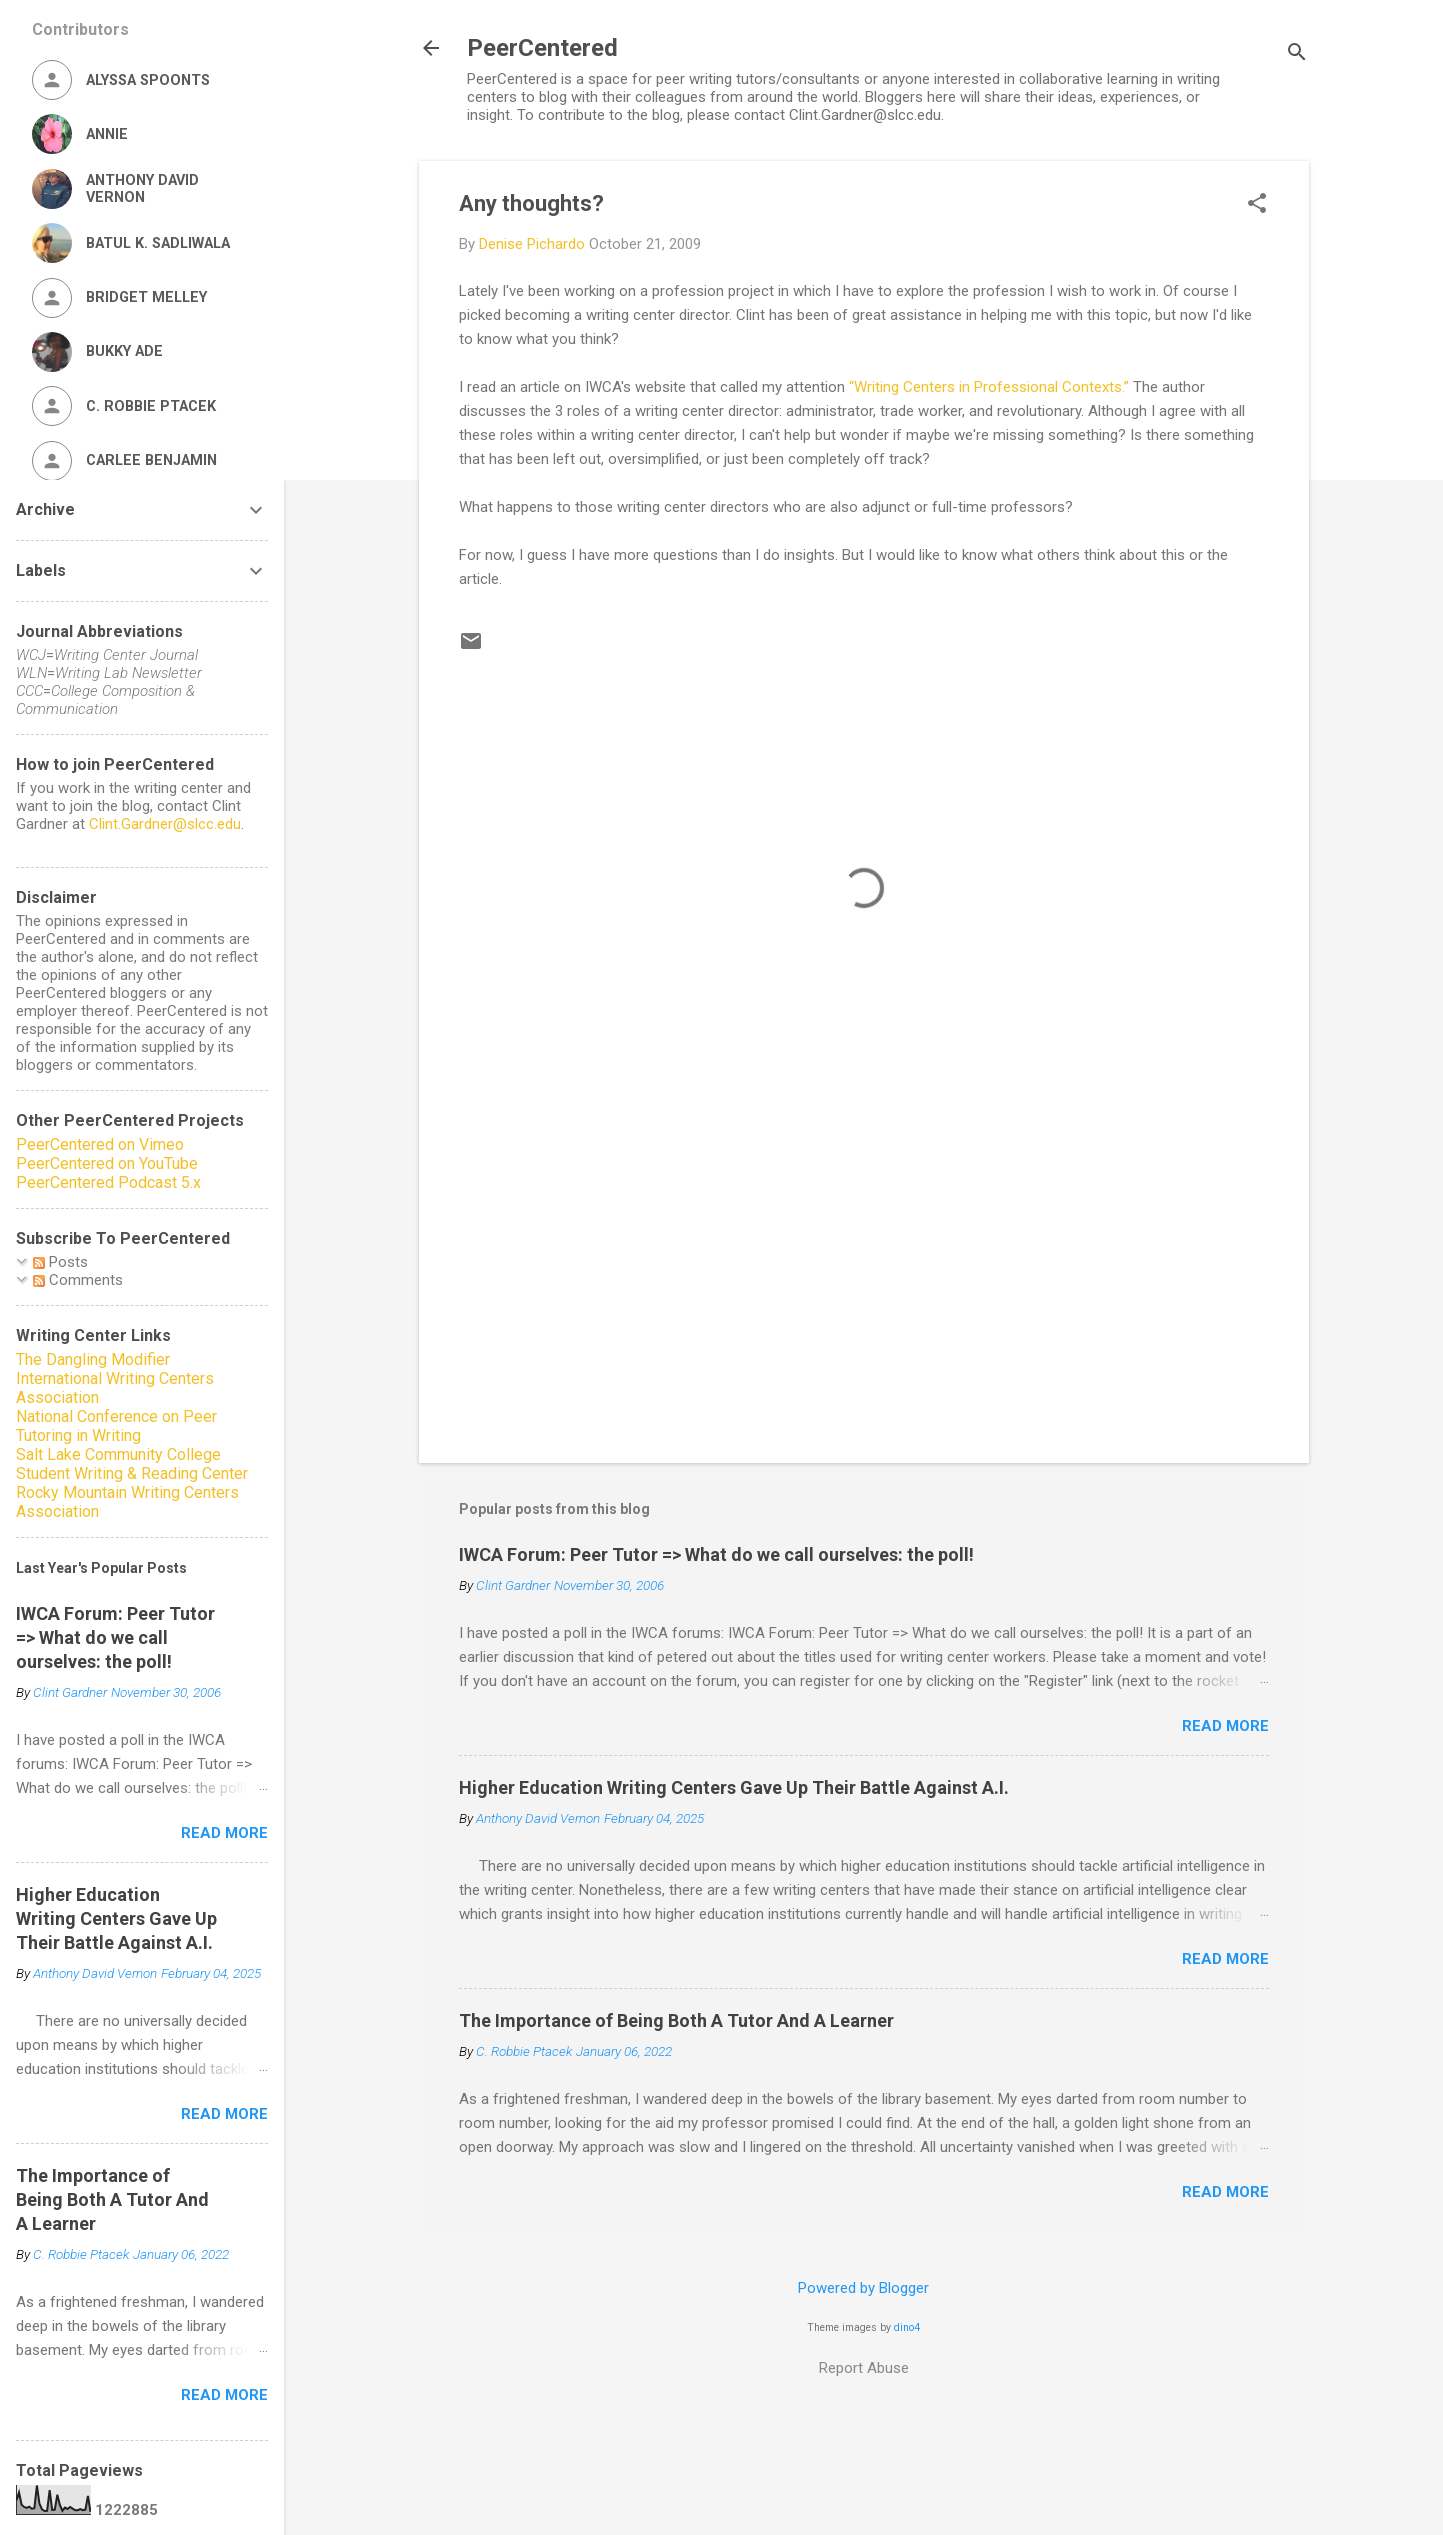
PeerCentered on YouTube (107, 1163)
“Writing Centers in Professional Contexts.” (989, 387)
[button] (1257, 205)
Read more (1225, 1726)
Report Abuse (864, 2368)
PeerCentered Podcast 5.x (108, 1182)
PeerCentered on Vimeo (100, 1144)
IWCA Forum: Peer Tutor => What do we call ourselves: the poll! (716, 1554)
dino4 (907, 2327)
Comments (78, 1280)
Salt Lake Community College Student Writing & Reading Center (132, 1464)
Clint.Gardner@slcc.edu (165, 824)
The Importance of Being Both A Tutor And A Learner (676, 2020)
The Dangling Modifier (93, 1359)
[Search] (1297, 54)
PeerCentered (542, 48)
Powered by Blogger (863, 2288)
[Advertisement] (864, 1277)
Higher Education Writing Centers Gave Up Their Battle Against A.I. (734, 1787)
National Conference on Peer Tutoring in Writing (116, 1426)
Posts (60, 1262)
